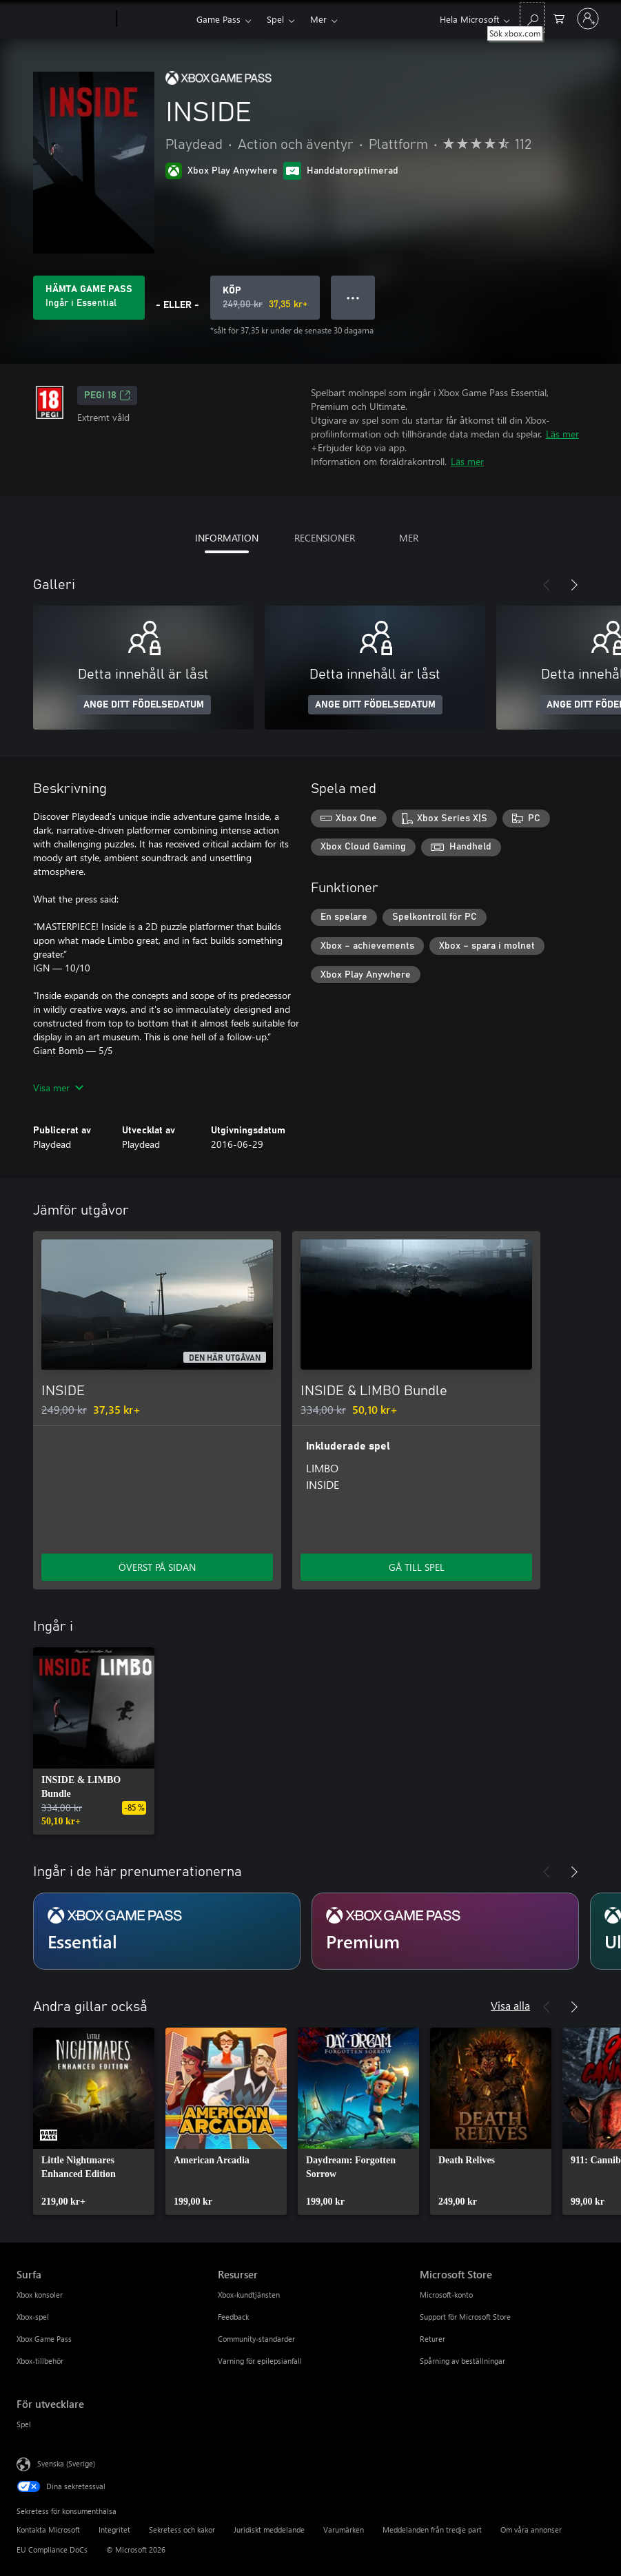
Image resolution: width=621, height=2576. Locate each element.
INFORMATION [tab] (226, 537)
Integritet (114, 2529)
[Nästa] (574, 585)
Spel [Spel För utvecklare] (24, 2424)
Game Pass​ (218, 19)
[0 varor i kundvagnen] (558, 17)
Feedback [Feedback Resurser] (233, 2316)
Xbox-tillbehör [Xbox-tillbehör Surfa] (40, 2360)
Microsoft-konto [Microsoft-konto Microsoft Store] (446, 2294)
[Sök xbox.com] (532, 17)
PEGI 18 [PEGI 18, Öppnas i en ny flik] (107, 395)
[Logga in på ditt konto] (587, 18)
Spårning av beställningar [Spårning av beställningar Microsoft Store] (462, 2360)
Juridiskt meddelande (269, 2529)
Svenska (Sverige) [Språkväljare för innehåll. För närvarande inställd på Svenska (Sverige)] (66, 2463)
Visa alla (510, 2005)
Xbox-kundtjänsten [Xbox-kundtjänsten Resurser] (249, 2294)
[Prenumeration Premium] (445, 1931)
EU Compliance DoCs (52, 2549)
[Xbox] (154, 19)
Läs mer (562, 433)
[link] (93, 1741)
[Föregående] (546, 585)
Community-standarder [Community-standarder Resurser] (256, 2338)
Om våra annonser (531, 2529)
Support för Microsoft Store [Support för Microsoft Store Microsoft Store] (465, 2316)
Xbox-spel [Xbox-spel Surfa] (33, 2316)
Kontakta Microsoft (48, 2529)
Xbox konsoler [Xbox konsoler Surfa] (40, 2294)
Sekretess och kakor (182, 2529)
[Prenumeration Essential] (167, 1931)
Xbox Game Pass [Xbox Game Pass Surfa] (44, 2338)
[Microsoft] (64, 19)
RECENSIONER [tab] (324, 537)
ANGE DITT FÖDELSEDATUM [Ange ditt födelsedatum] (143, 705)
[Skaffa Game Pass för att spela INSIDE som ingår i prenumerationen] (89, 298)
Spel (275, 19)
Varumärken (343, 2529)
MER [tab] (408, 537)
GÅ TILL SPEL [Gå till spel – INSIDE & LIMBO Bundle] (417, 1567)
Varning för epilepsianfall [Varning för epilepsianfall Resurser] (260, 2360)
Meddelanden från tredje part (432, 2529)
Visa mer (58, 1087)
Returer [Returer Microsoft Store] (432, 2338)
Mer (318, 19)
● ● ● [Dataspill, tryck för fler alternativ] (353, 297)
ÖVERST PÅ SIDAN (157, 1567)
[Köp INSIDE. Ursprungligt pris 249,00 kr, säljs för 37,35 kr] (265, 298)
